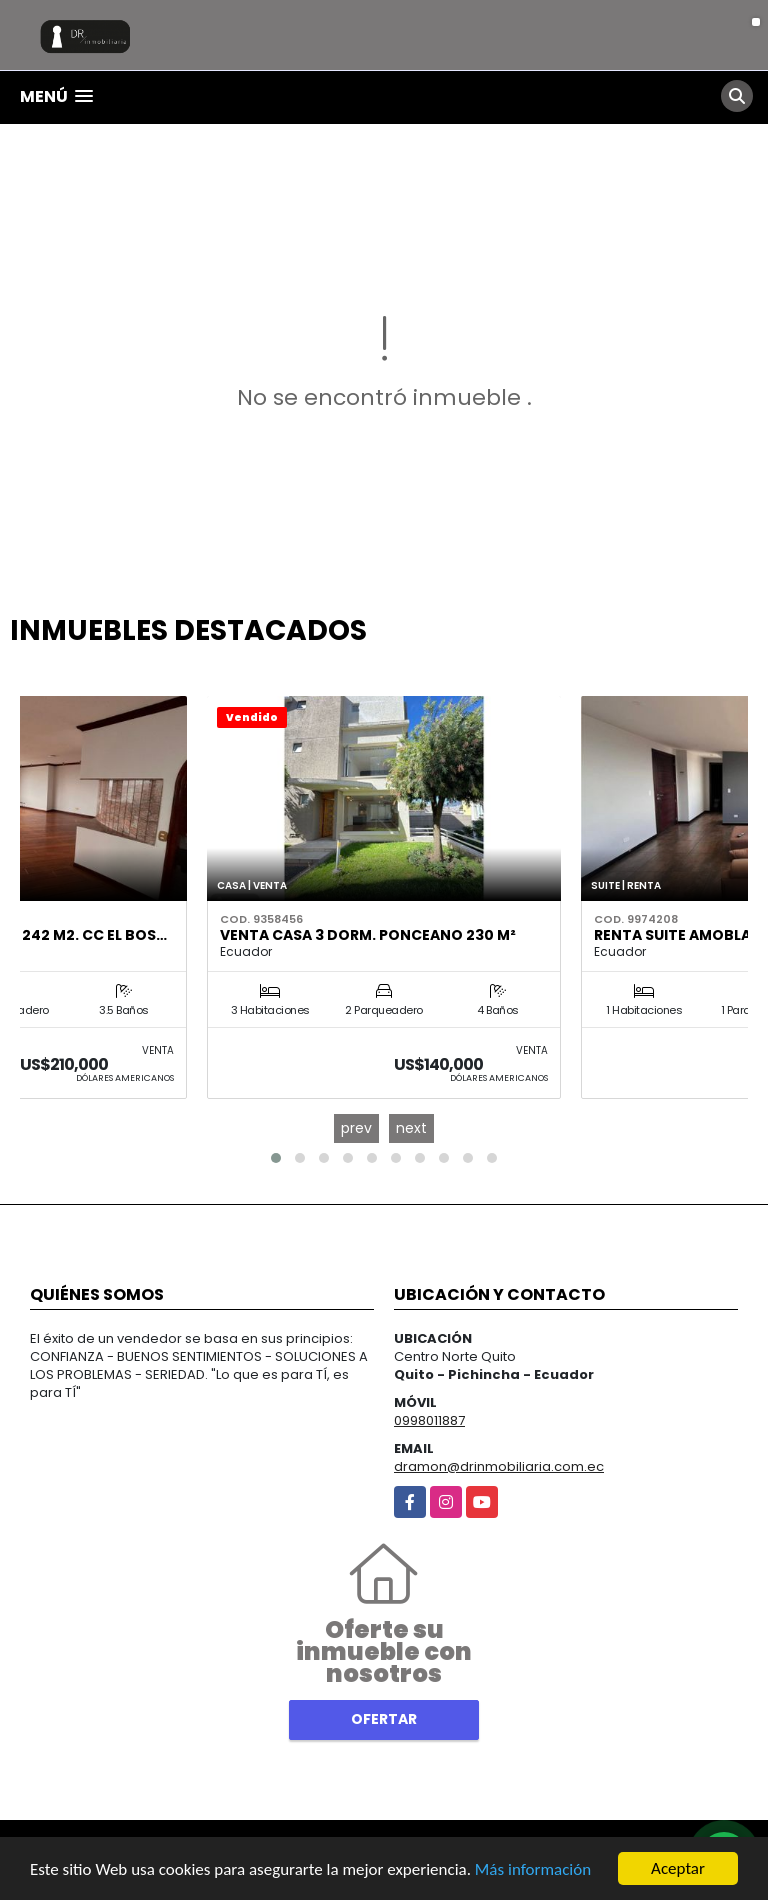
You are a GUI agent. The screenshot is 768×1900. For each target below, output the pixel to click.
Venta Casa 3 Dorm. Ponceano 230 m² (368, 935)
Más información (533, 1870)
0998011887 (429, 1420)
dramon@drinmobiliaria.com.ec (499, 1466)
